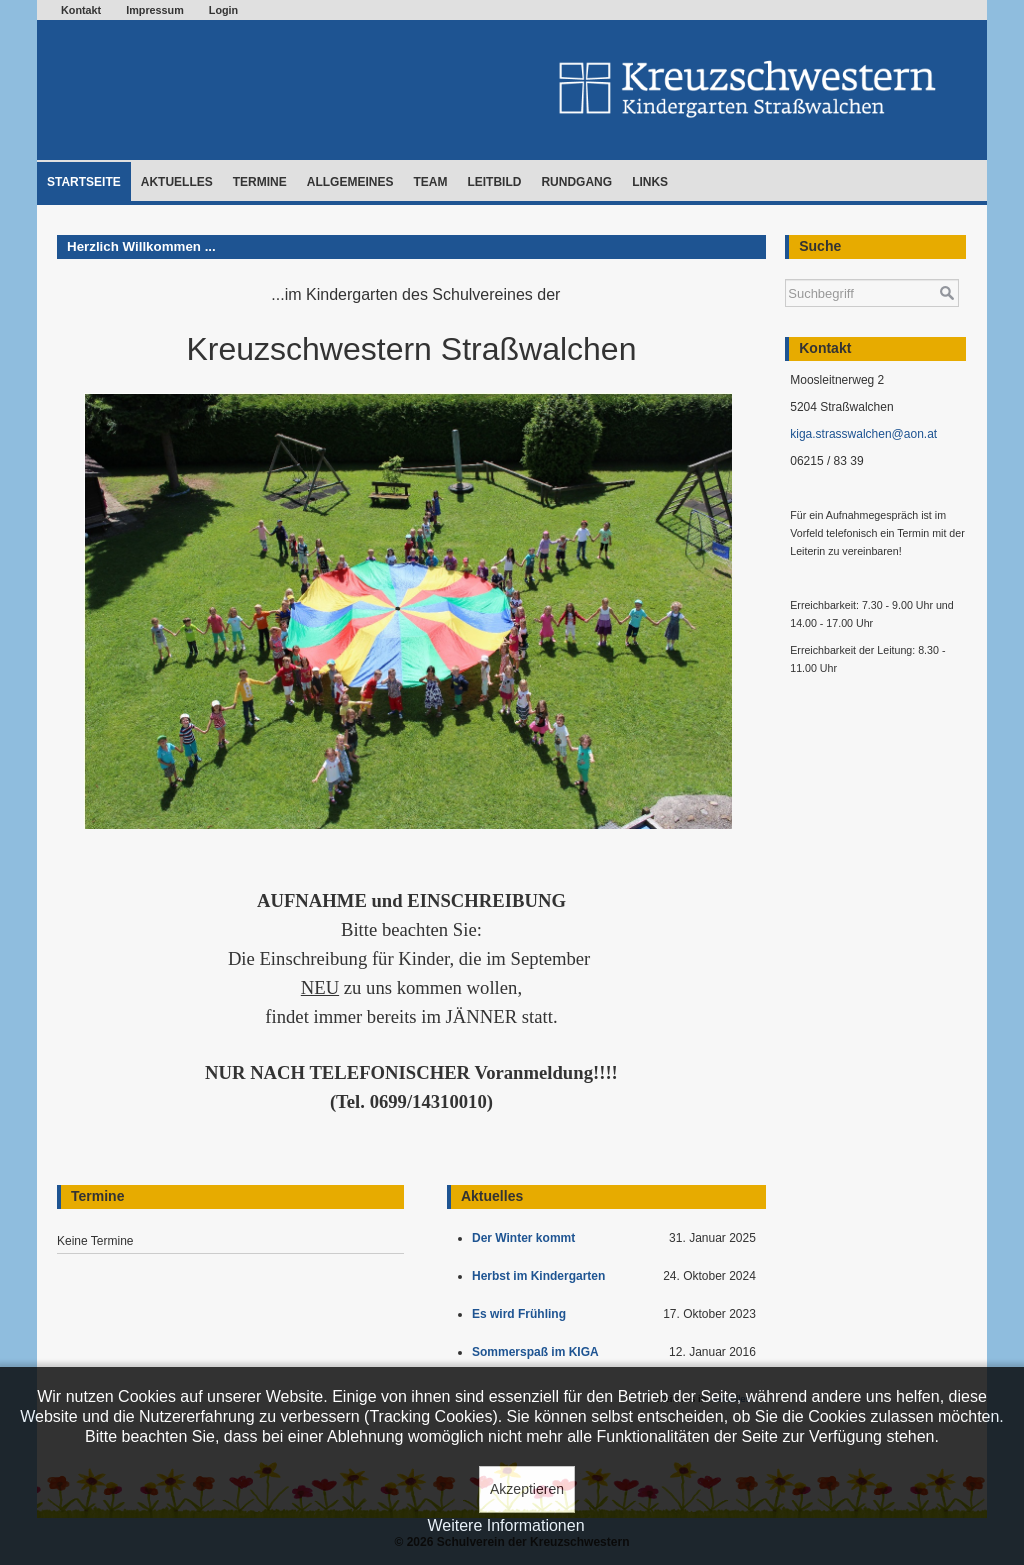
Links (650, 182)
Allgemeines (350, 182)
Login (223, 10)
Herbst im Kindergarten (543, 1276)
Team (430, 182)
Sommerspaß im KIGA (538, 1352)
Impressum (155, 10)
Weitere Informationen (505, 1525)
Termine (260, 182)
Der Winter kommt (527, 1238)
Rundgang (576, 182)
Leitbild (494, 182)
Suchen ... (785, 269)
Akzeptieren (527, 1489)
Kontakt (81, 10)
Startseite (84, 182)
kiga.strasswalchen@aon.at (863, 434)
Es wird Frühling (522, 1314)
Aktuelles (177, 182)
